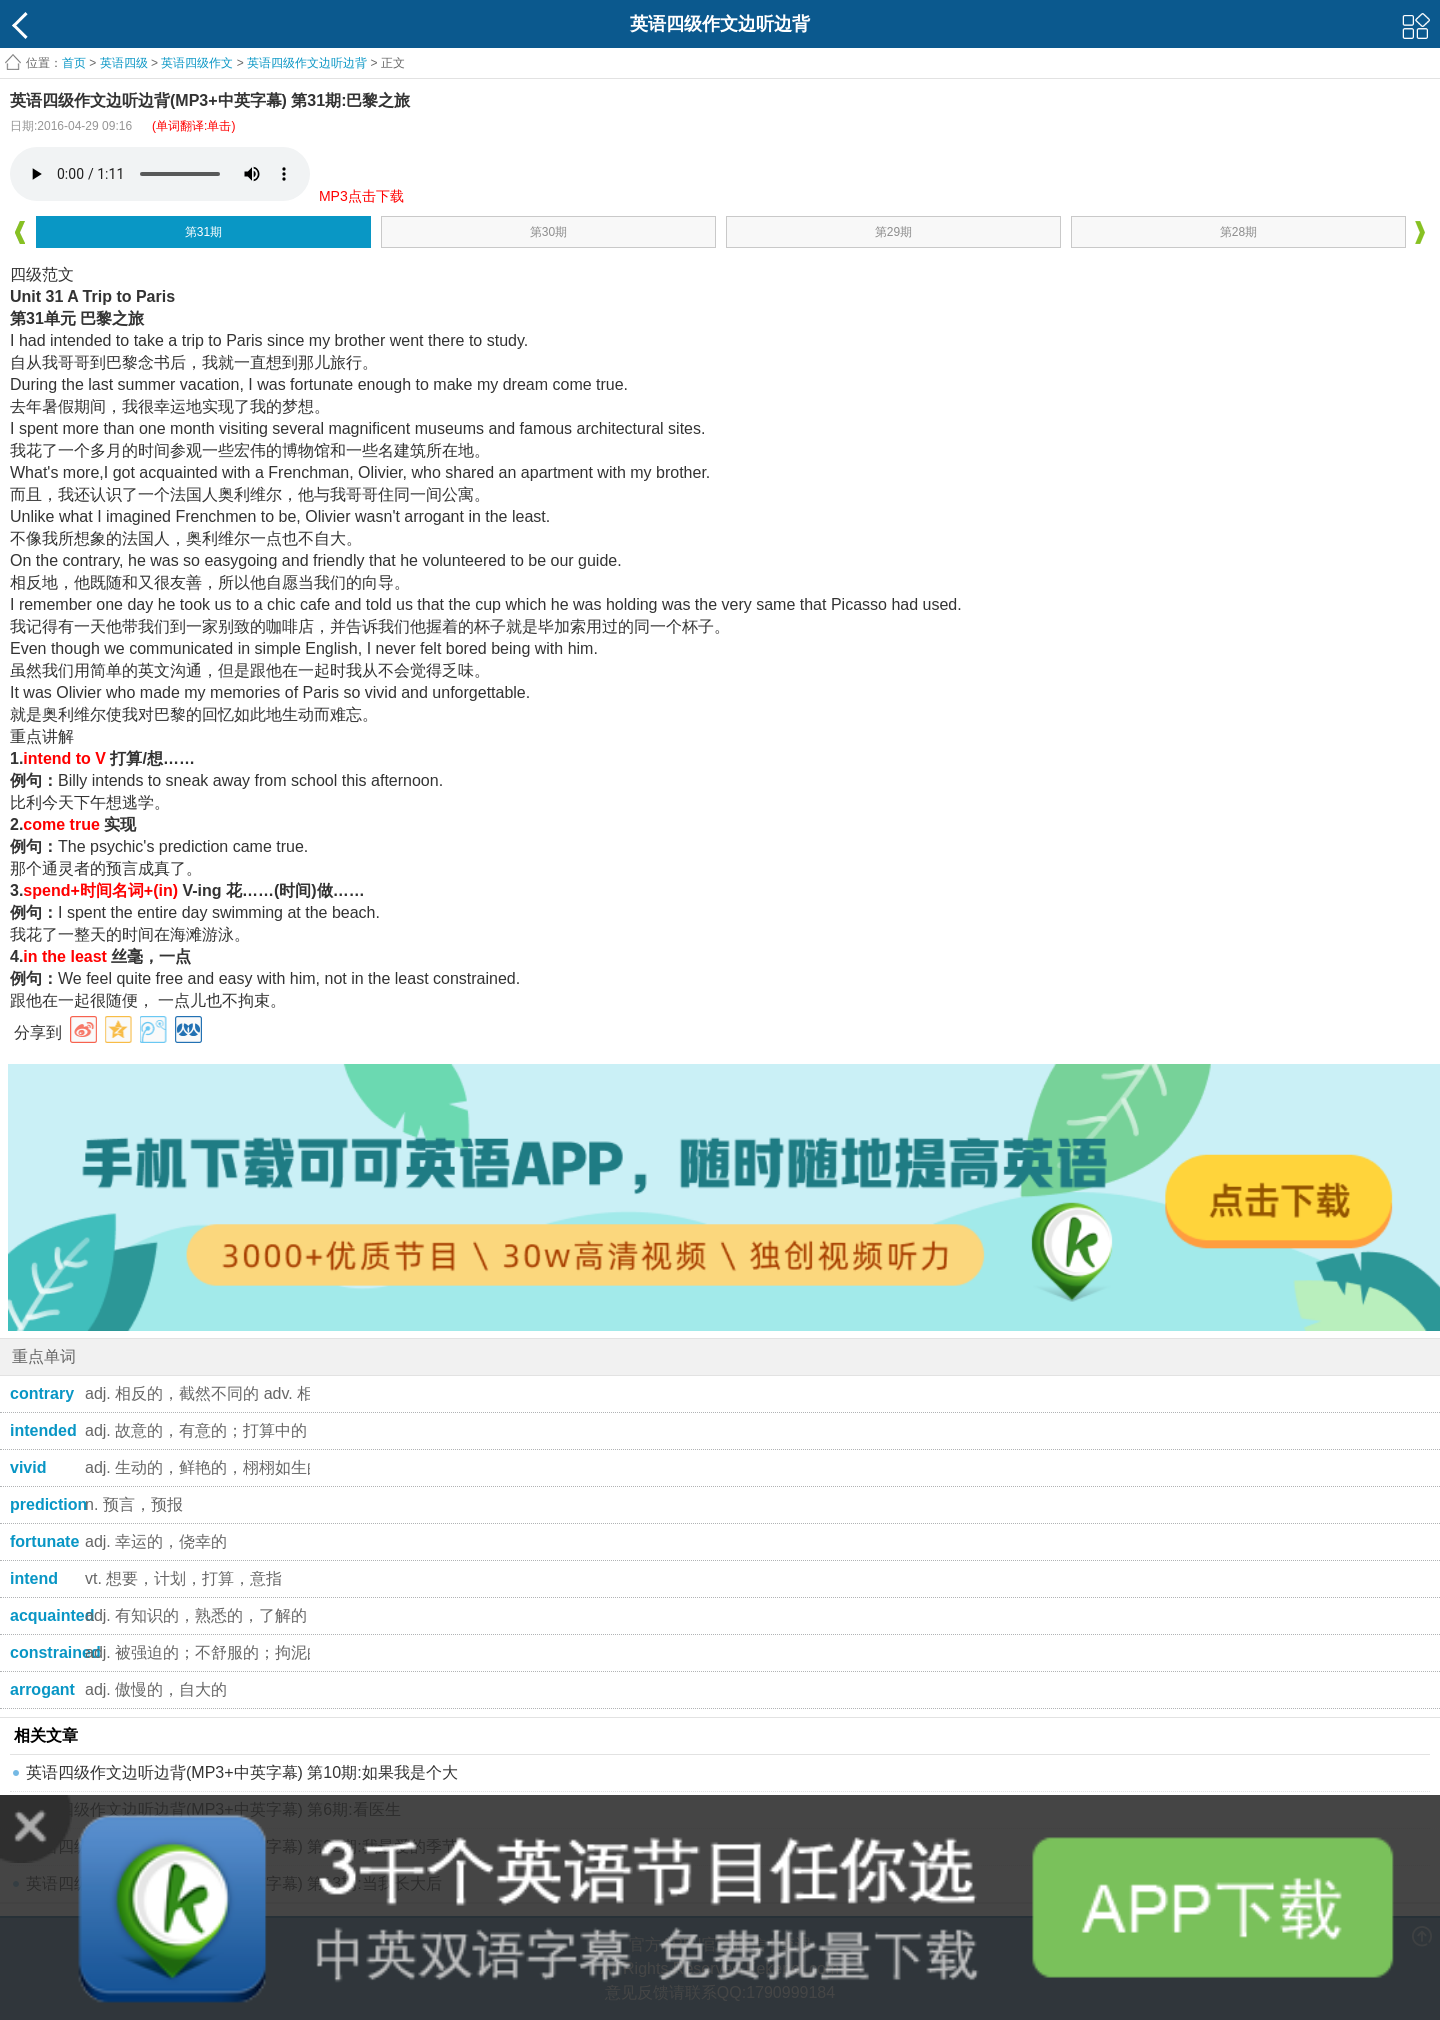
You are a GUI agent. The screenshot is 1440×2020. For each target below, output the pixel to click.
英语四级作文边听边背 (307, 63)
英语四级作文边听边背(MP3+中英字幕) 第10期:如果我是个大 (242, 1772)
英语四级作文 (197, 63)
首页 (74, 63)
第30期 (548, 232)
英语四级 (124, 63)
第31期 (203, 232)
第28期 (1238, 232)
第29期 (893, 232)
